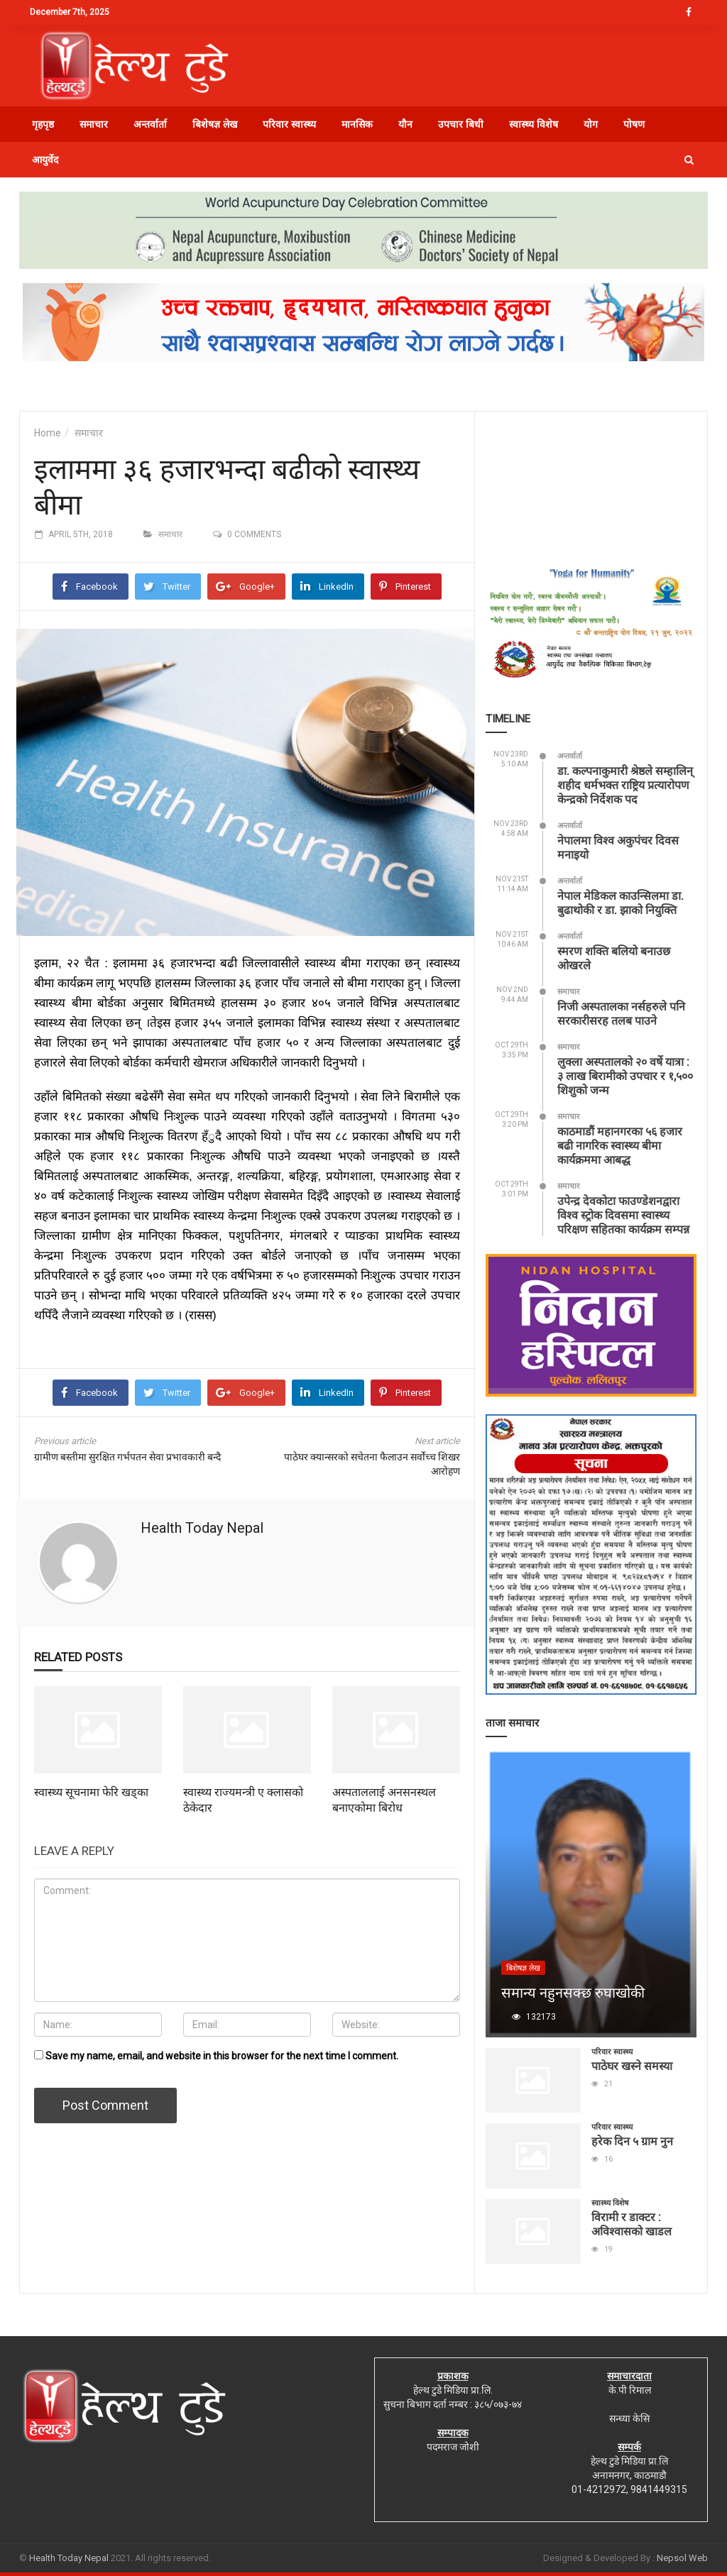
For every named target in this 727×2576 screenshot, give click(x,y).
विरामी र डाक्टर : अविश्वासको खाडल (631, 2223)
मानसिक (357, 124)
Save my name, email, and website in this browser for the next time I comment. (221, 2056)
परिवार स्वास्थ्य (289, 124)
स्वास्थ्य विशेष (533, 124)
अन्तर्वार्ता (150, 124)
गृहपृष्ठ (43, 124)
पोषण (634, 124)
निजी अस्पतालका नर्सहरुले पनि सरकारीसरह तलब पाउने (621, 1013)
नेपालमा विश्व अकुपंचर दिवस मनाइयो (618, 847)
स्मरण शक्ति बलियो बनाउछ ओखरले (613, 957)
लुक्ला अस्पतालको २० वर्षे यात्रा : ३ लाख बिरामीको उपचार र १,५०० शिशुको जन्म (625, 1075)
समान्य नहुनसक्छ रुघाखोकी (573, 1992)
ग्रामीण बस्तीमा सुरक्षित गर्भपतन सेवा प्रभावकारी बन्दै (127, 1457)
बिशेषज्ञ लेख (214, 124)
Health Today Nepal (202, 1527)
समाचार (94, 124)
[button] (689, 159)
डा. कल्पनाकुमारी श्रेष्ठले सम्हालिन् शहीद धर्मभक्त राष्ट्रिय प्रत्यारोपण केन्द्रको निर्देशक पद (625, 784)
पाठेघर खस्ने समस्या (631, 2065)
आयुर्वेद (45, 159)
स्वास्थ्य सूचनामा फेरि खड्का (91, 1791)
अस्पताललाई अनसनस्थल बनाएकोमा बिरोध (384, 1799)
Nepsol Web (682, 2558)
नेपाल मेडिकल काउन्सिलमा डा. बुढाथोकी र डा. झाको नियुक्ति (620, 902)
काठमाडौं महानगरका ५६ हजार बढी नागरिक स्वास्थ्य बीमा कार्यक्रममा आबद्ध (619, 1145)
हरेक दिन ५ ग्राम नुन (632, 2140)
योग (591, 124)
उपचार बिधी (460, 124)
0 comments (254, 534)
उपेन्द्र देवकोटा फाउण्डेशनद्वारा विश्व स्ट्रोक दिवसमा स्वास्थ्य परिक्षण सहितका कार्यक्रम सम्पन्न (623, 1214)
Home (47, 433)
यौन (405, 124)
